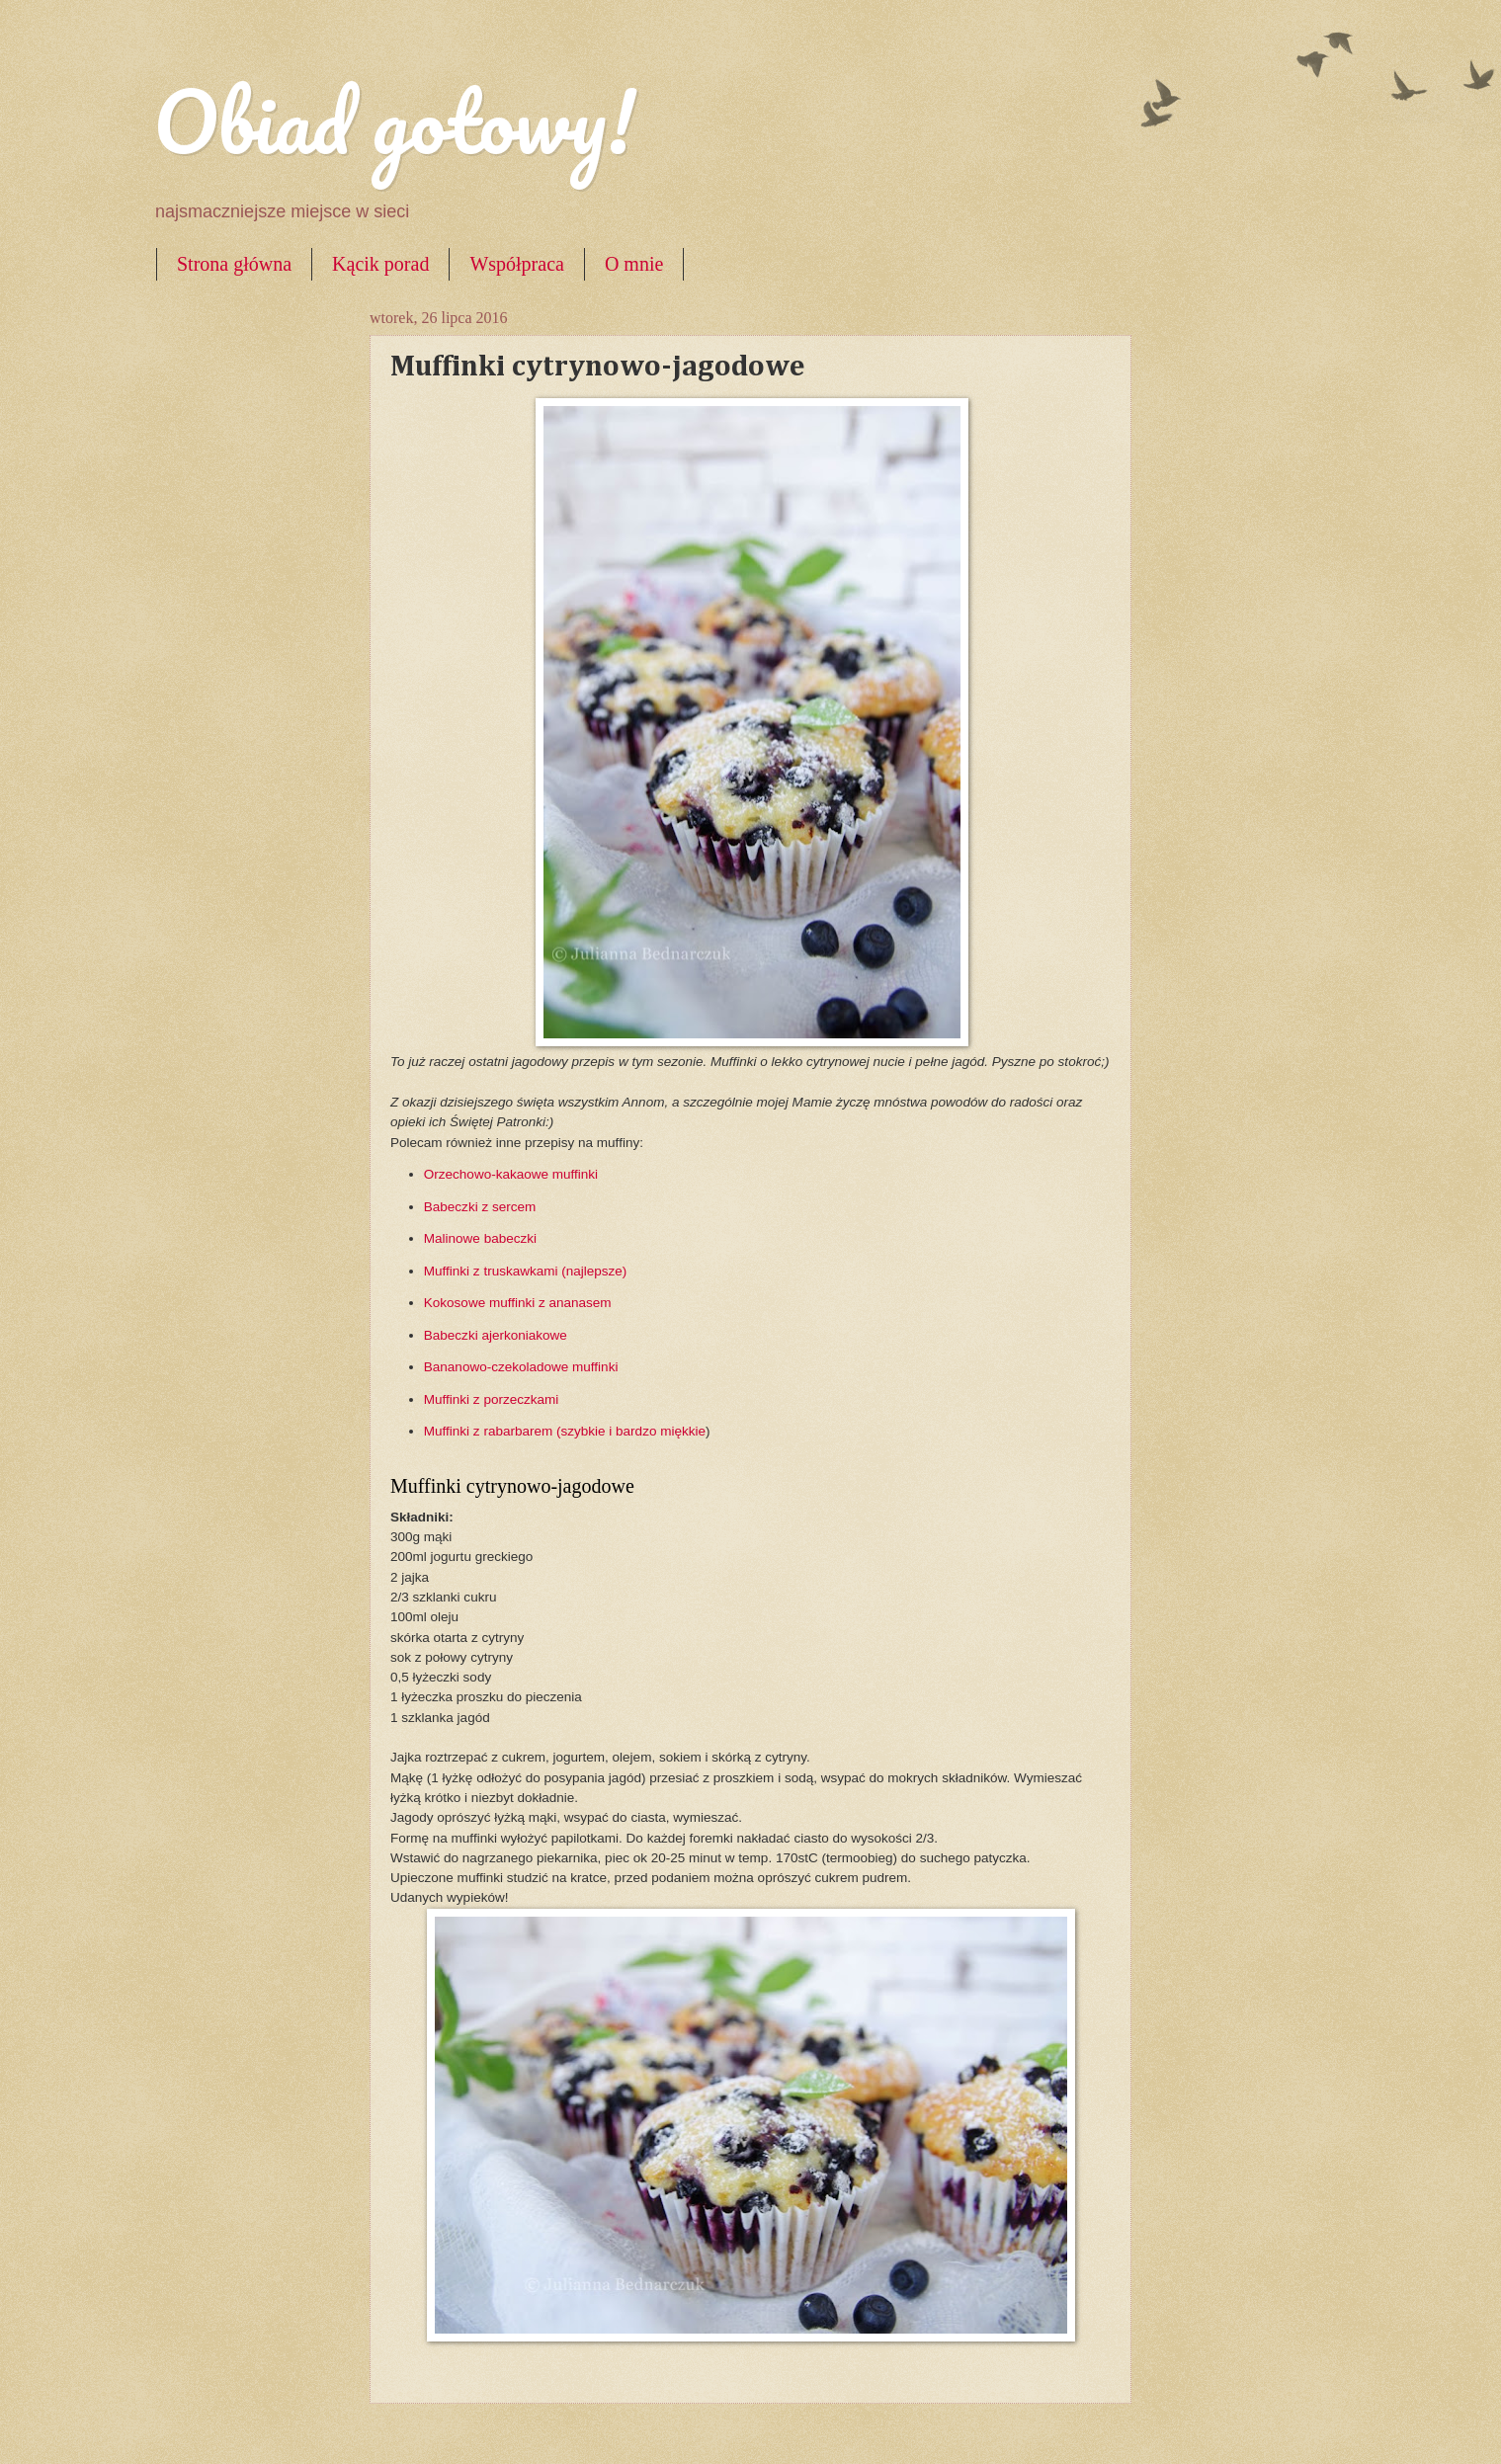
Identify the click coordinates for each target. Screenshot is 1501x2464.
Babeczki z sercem (480, 1206)
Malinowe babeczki (480, 1238)
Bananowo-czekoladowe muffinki (521, 1366)
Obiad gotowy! (394, 120)
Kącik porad (380, 264)
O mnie (634, 264)
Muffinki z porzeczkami (491, 1399)
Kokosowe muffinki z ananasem (518, 1302)
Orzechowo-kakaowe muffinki (511, 1174)
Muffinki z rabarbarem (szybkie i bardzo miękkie (565, 1431)
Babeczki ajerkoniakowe (495, 1335)
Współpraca (516, 264)
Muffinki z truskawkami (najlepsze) (525, 1271)
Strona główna (234, 264)
